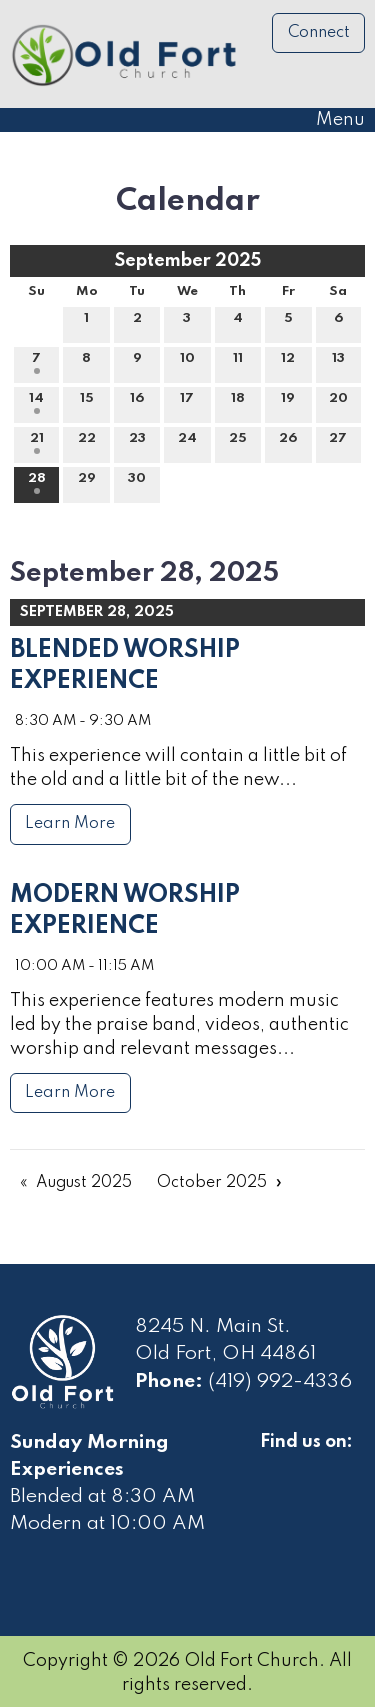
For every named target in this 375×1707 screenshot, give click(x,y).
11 (238, 363)
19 (288, 403)
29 (87, 483)
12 (288, 363)
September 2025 (188, 261)
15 (87, 403)
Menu (330, 120)
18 (238, 403)
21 (37, 443)
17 (187, 403)
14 (36, 403)
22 (87, 443)
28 (37, 483)
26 (288, 443)
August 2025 (84, 1183)
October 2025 (212, 1183)
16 (137, 403)
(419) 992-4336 (280, 1382)
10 (187, 363)
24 (187, 443)
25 (238, 443)
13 (338, 363)
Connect (319, 33)
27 (338, 443)
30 (137, 483)
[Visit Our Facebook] (276, 1465)
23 (137, 443)
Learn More (70, 824)
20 (338, 403)
